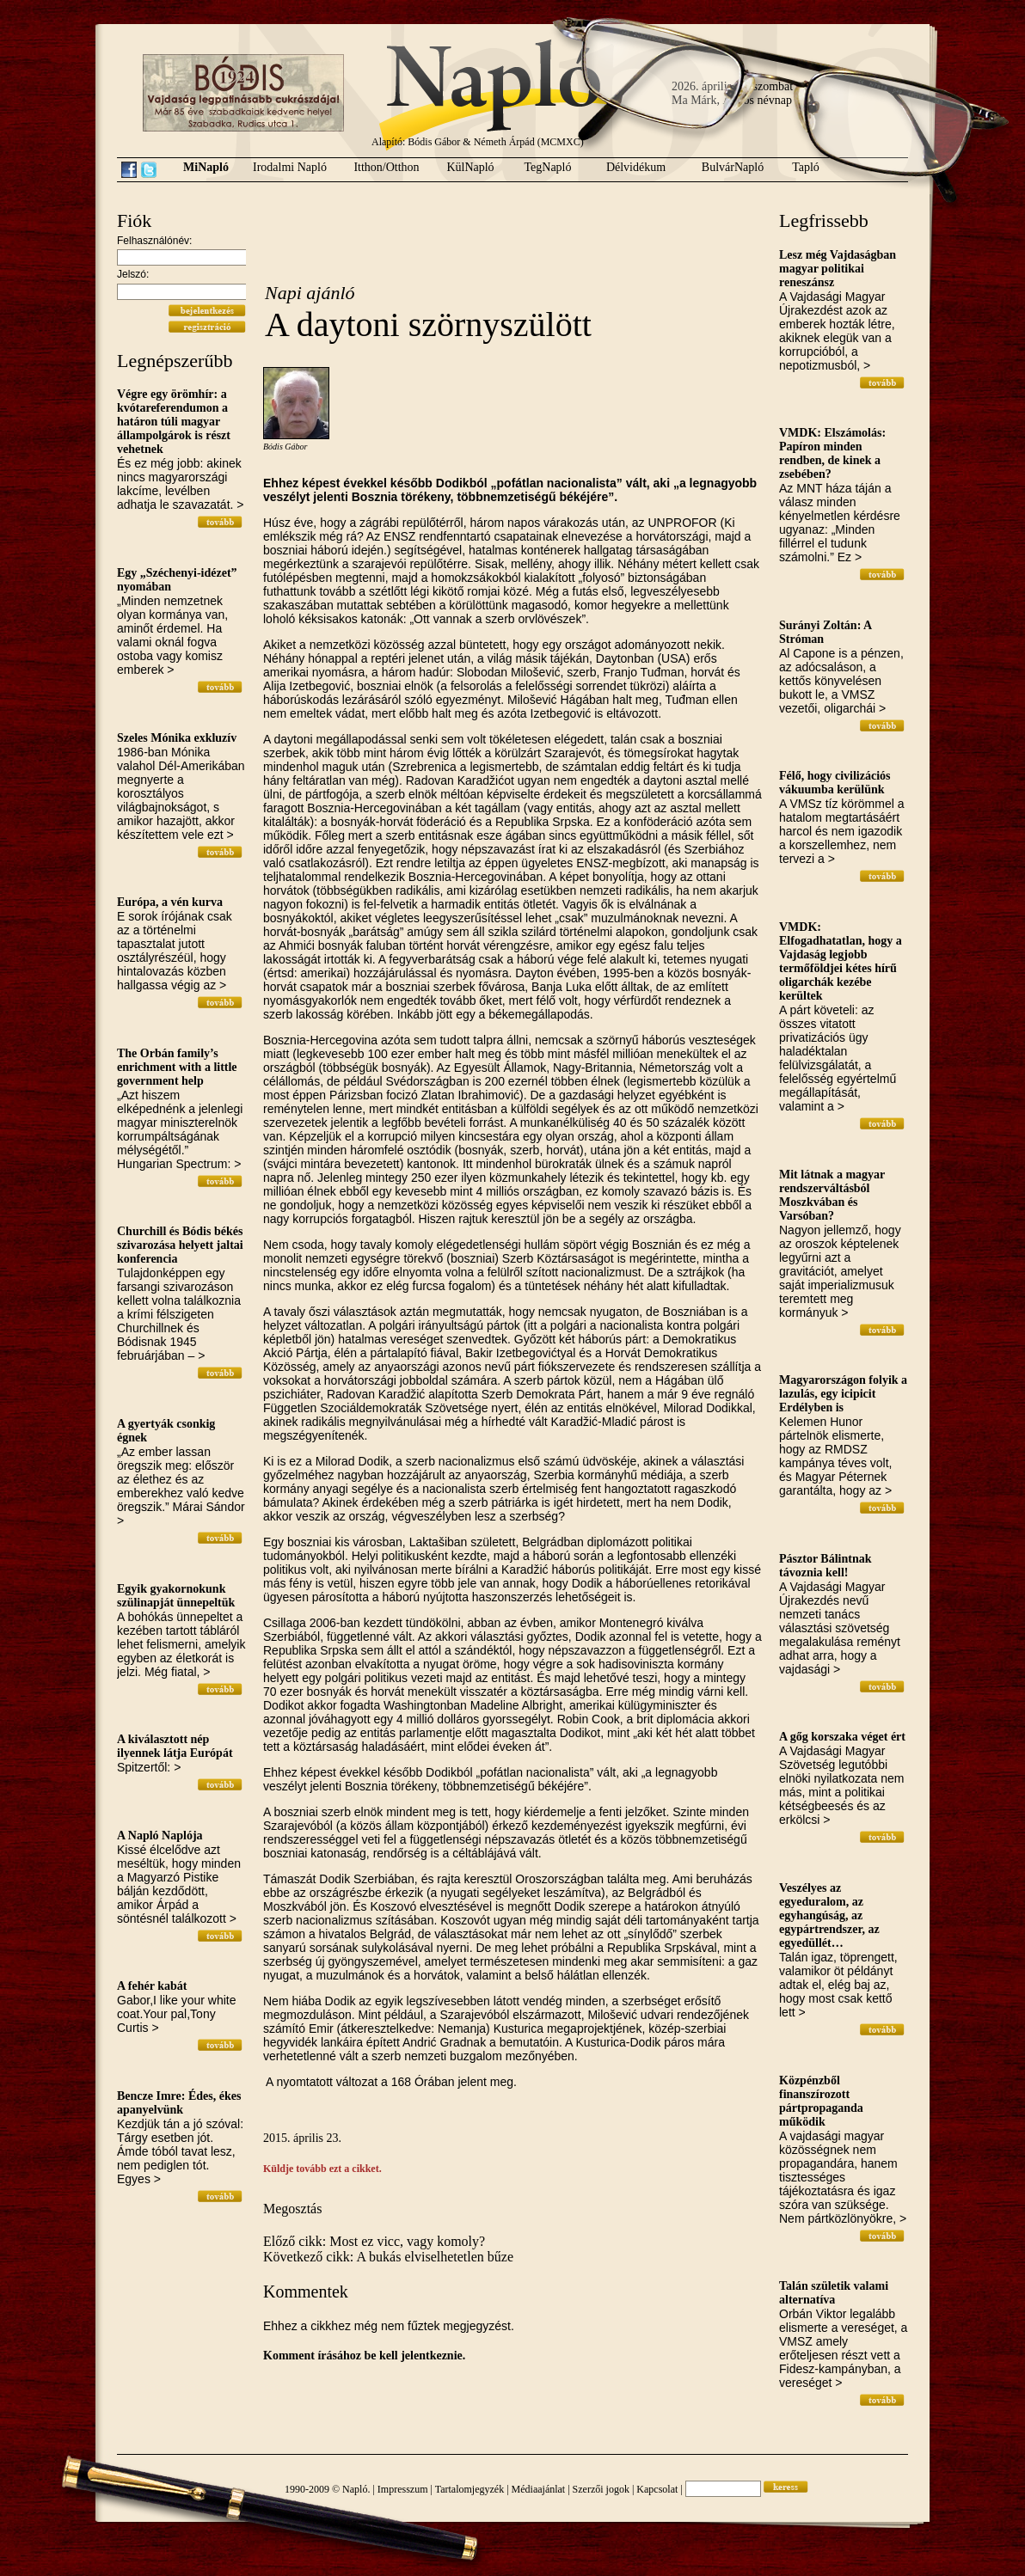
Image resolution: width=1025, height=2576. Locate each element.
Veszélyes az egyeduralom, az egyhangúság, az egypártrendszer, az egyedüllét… (829, 1915)
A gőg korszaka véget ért (842, 1736)
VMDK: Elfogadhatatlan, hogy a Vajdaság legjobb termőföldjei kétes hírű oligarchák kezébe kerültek (840, 961)
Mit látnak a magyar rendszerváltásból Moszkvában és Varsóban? (832, 1195)
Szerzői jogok (601, 2489)
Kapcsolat (657, 2489)
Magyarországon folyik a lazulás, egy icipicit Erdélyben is (843, 1394)
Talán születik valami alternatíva (833, 2292)
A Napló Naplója (160, 1835)
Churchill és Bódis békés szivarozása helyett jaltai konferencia (180, 1245)
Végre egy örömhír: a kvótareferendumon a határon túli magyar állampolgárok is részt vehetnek (173, 422)
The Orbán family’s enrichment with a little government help (177, 1067)
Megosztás (292, 2208)
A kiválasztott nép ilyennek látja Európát (175, 1746)
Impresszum (402, 2489)
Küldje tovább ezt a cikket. (322, 2169)
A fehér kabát (152, 1985)
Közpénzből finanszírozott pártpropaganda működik (821, 2101)
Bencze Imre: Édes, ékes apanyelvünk (179, 2103)
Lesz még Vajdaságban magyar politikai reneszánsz (837, 268)
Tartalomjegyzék (469, 2489)
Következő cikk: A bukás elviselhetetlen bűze (388, 2256)
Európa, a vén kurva (170, 902)
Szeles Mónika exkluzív (176, 737)
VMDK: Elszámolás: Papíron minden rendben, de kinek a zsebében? (832, 453)
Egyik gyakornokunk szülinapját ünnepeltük (176, 1595)
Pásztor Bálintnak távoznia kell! (825, 1565)
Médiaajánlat (539, 2489)
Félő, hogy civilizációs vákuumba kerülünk (834, 782)
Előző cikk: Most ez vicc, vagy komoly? (374, 2241)
